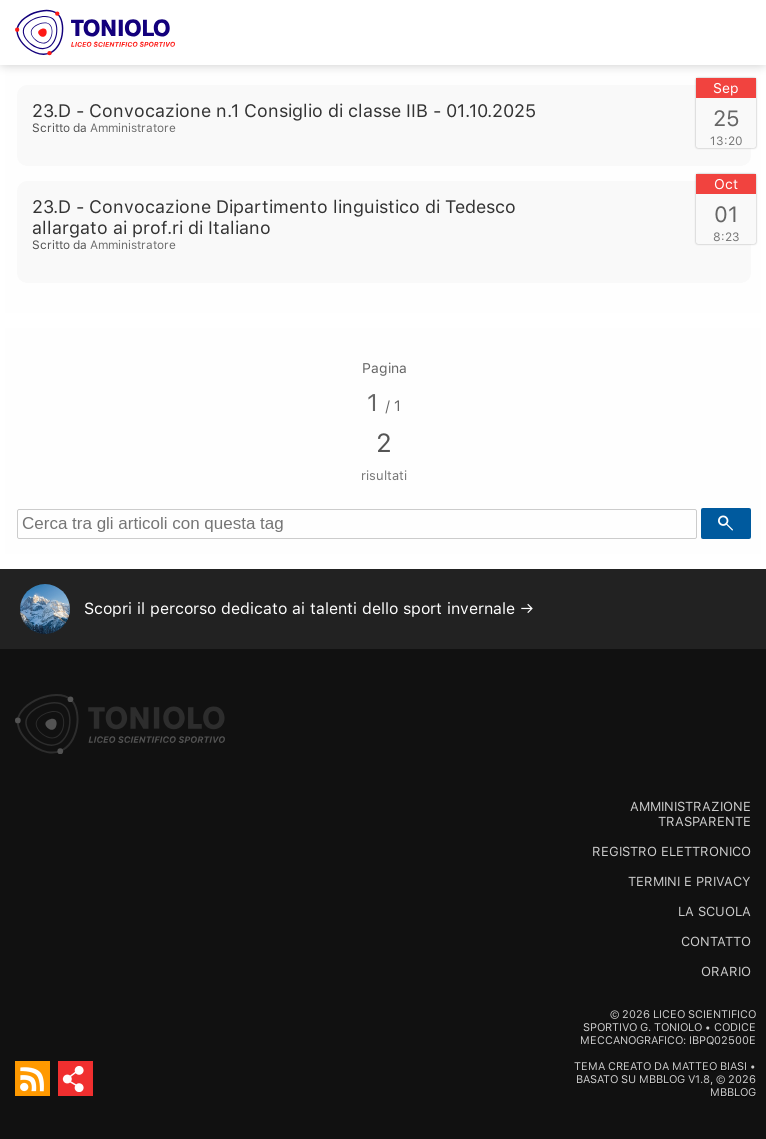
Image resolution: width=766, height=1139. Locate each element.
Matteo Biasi (709, 1066)
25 (726, 118)
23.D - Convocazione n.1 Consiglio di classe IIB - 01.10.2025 (284, 110)
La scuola (714, 911)
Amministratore (133, 128)
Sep (726, 88)
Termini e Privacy (689, 881)
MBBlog (662, 1079)
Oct (726, 184)
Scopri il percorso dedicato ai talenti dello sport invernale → (309, 608)
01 (726, 214)
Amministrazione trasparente (690, 814)
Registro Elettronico (671, 851)
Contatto (716, 941)
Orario (726, 971)
